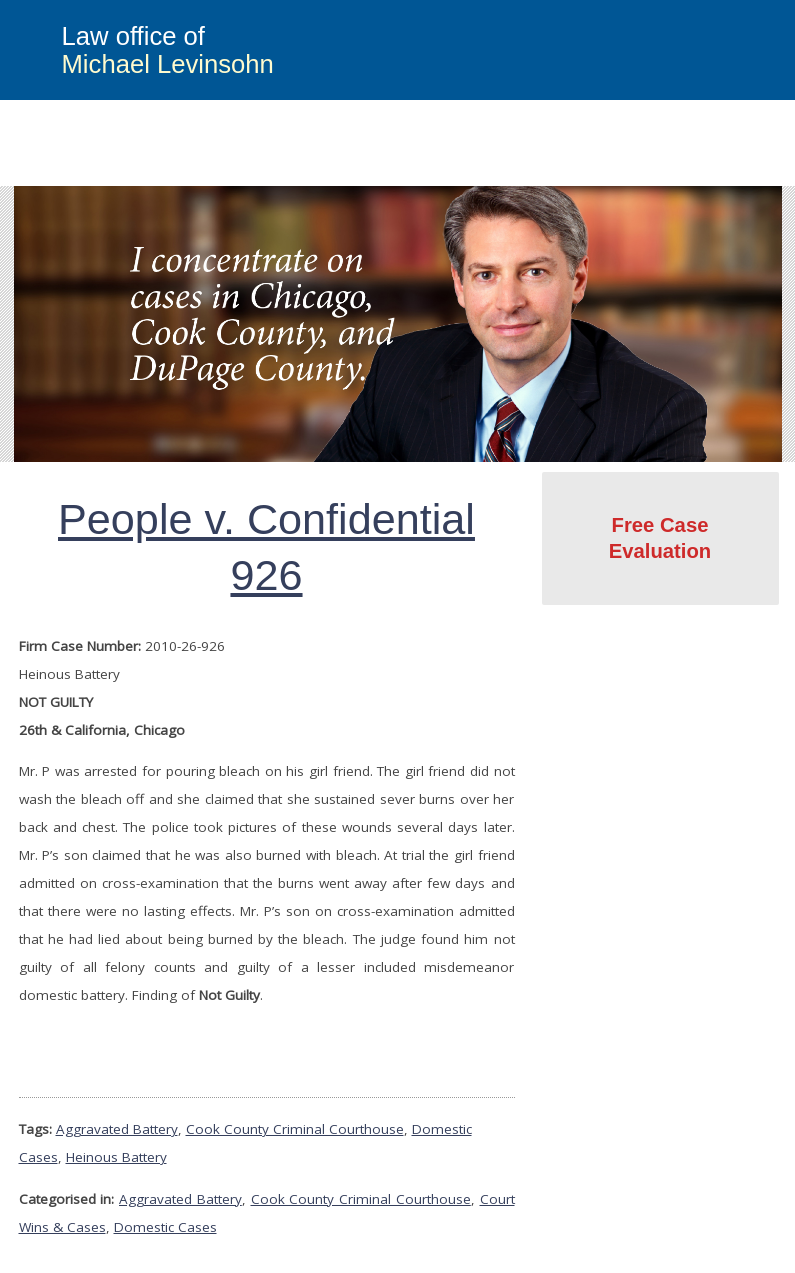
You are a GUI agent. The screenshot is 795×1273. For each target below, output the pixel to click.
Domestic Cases (165, 1227)
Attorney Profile (587, 172)
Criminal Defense (302, 172)
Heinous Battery (116, 1157)
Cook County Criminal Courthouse (295, 1129)
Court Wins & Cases (447, 172)
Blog (681, 172)
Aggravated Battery (117, 1129)
